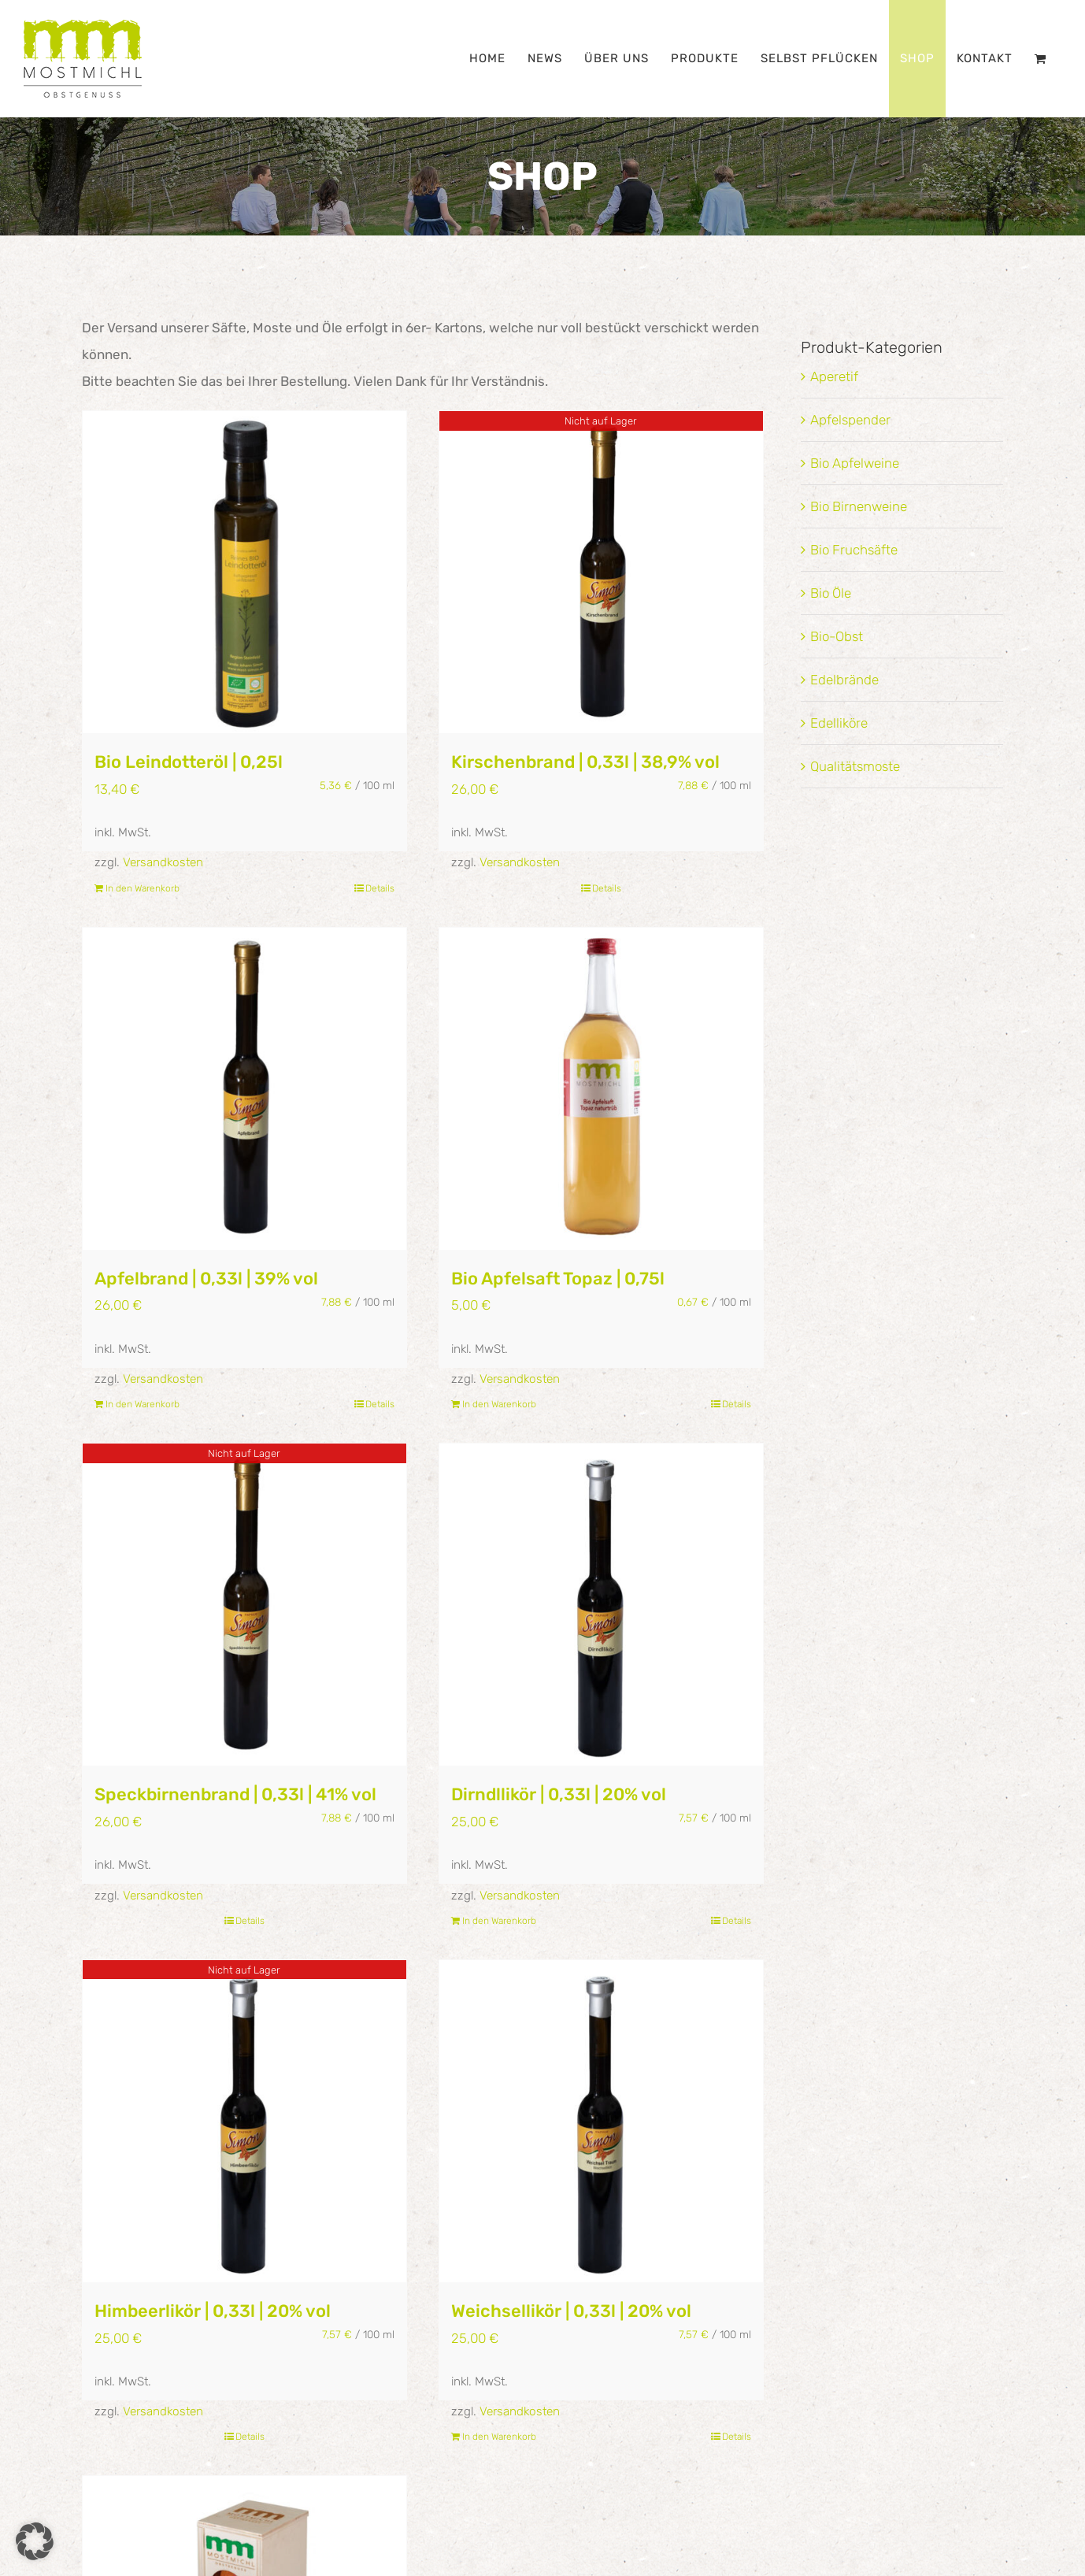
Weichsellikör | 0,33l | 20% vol (571, 2311)
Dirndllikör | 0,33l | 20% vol (558, 1794)
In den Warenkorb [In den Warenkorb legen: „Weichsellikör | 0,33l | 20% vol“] (499, 2436)
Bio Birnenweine (858, 506)
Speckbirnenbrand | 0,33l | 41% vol (235, 1794)
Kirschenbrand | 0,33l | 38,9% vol (585, 762)
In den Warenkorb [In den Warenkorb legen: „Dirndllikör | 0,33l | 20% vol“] (499, 1920)
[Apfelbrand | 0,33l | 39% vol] (244, 1089)
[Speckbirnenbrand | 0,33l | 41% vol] (244, 1605)
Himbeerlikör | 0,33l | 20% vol (212, 2311)
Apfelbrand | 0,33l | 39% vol (206, 1278)
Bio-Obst (836, 636)
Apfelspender (850, 420)
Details (379, 888)
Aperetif (834, 376)
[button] (34, 2541)
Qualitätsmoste (855, 766)
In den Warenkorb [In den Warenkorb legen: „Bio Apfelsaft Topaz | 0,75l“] (499, 1404)
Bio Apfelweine (854, 463)
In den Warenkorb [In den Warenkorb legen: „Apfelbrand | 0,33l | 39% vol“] (143, 1404)
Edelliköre (839, 723)
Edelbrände (844, 680)
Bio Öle (830, 593)
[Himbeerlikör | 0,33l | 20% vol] (244, 2121)
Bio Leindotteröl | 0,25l (188, 762)
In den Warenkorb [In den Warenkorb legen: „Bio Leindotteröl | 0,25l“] (143, 888)
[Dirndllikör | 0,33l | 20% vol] (601, 1605)
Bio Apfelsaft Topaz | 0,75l (558, 1278)
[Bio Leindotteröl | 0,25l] (244, 572)
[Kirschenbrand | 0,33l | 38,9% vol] (601, 572)
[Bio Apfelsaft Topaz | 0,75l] (601, 1089)
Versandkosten (163, 862)
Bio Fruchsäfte (854, 550)
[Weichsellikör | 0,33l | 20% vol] (601, 2121)
